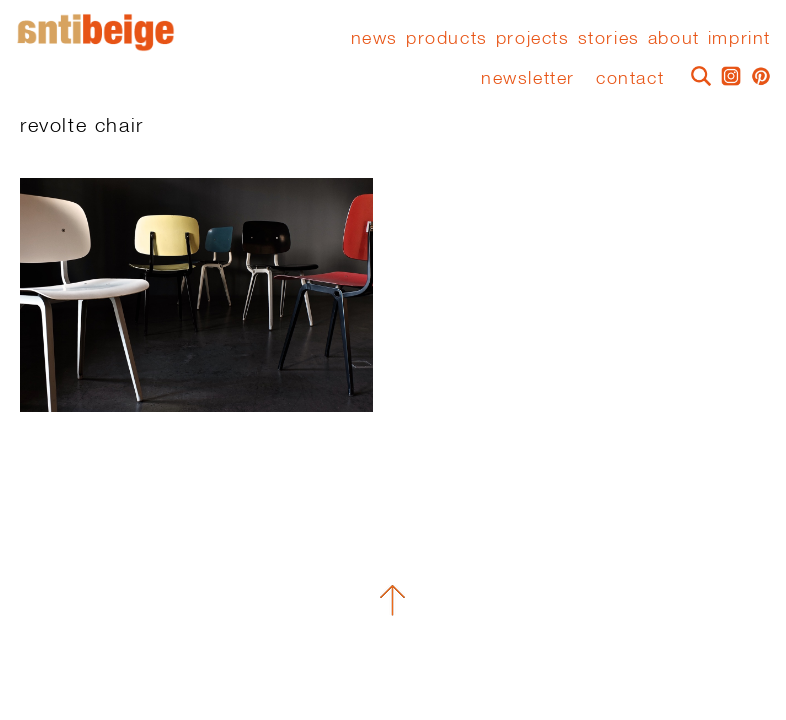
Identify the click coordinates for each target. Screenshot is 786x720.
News (374, 38)
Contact (630, 77)
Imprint (739, 38)
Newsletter (528, 77)
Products (447, 38)
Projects (533, 38)
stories (609, 38)
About (674, 38)
